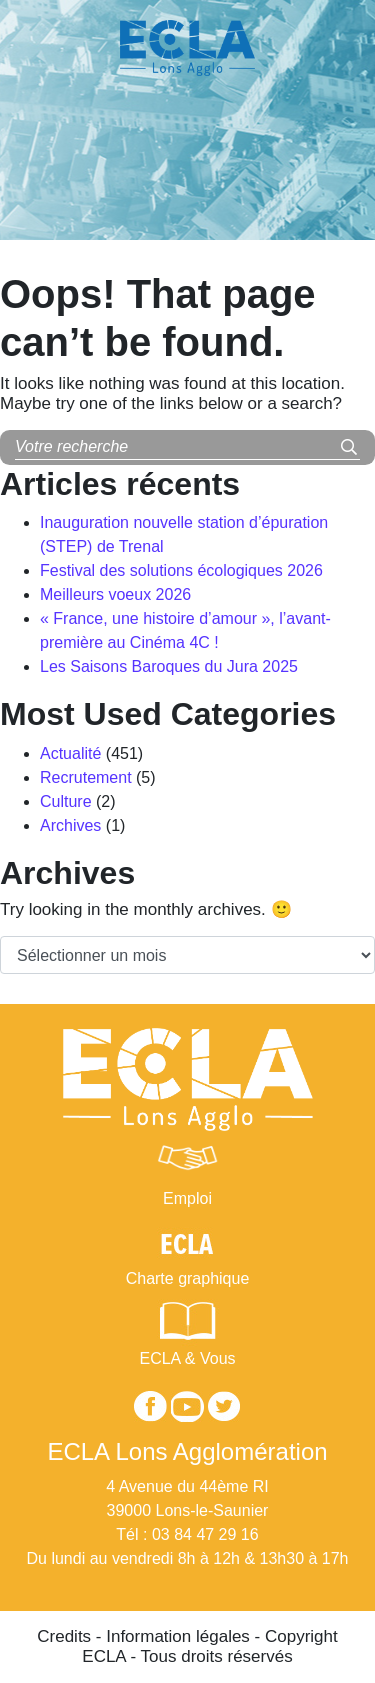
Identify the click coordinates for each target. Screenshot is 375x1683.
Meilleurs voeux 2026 (115, 594)
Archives (70, 825)
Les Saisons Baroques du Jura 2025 (169, 666)
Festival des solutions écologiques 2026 (181, 570)
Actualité (70, 753)
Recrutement (86, 777)
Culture (66, 801)
